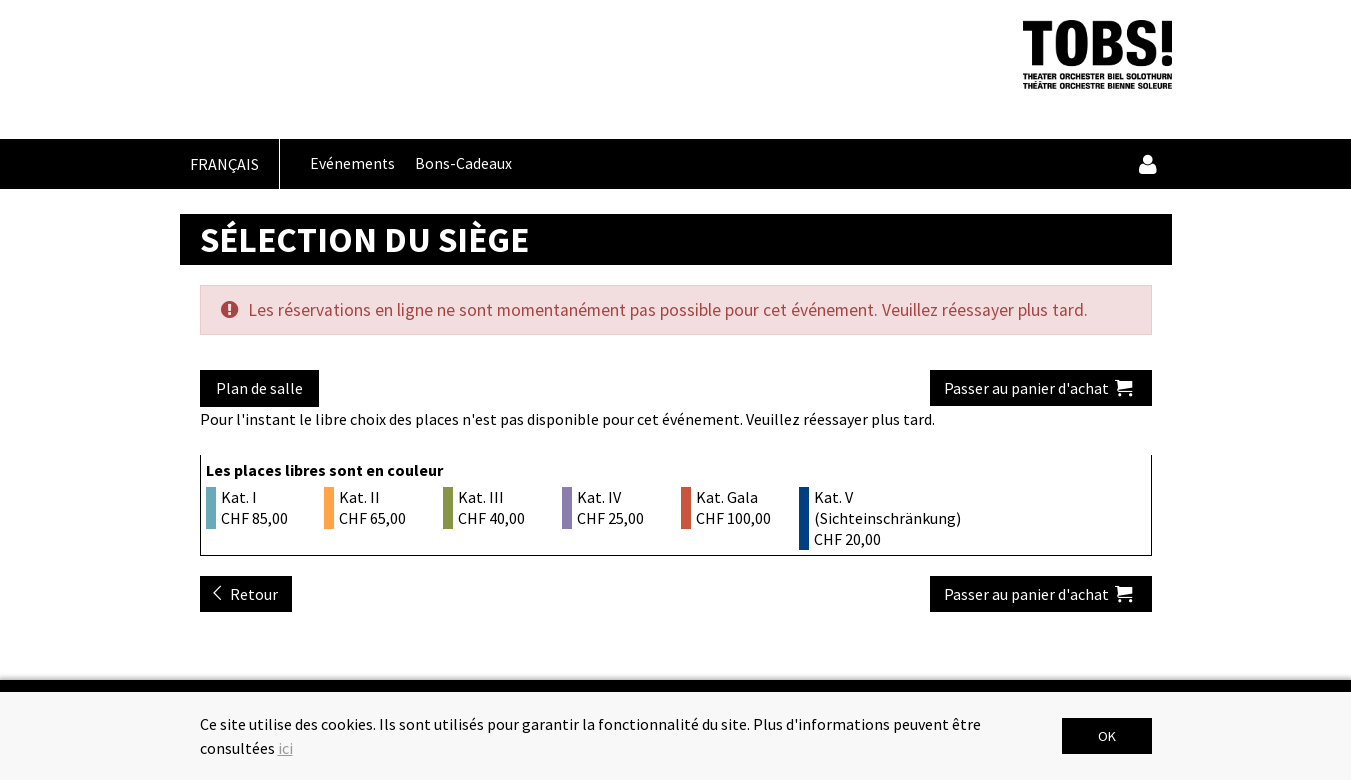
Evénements (352, 163)
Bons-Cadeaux (463, 163)
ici (285, 748)
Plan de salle (259, 388)
